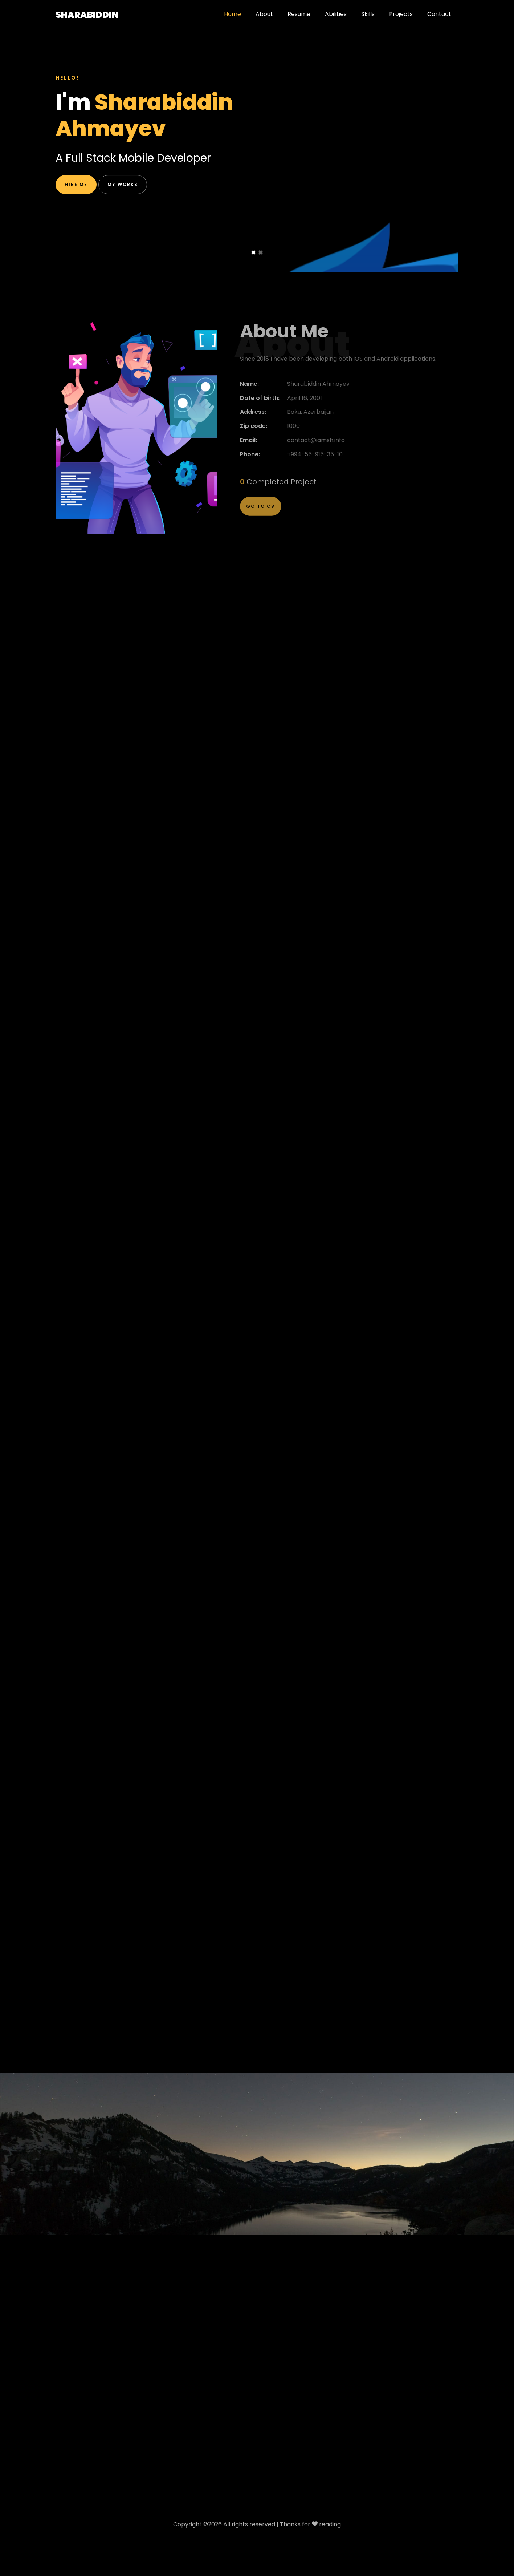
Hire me (76, 188)
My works (122, 188)
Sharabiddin (87, 15)
